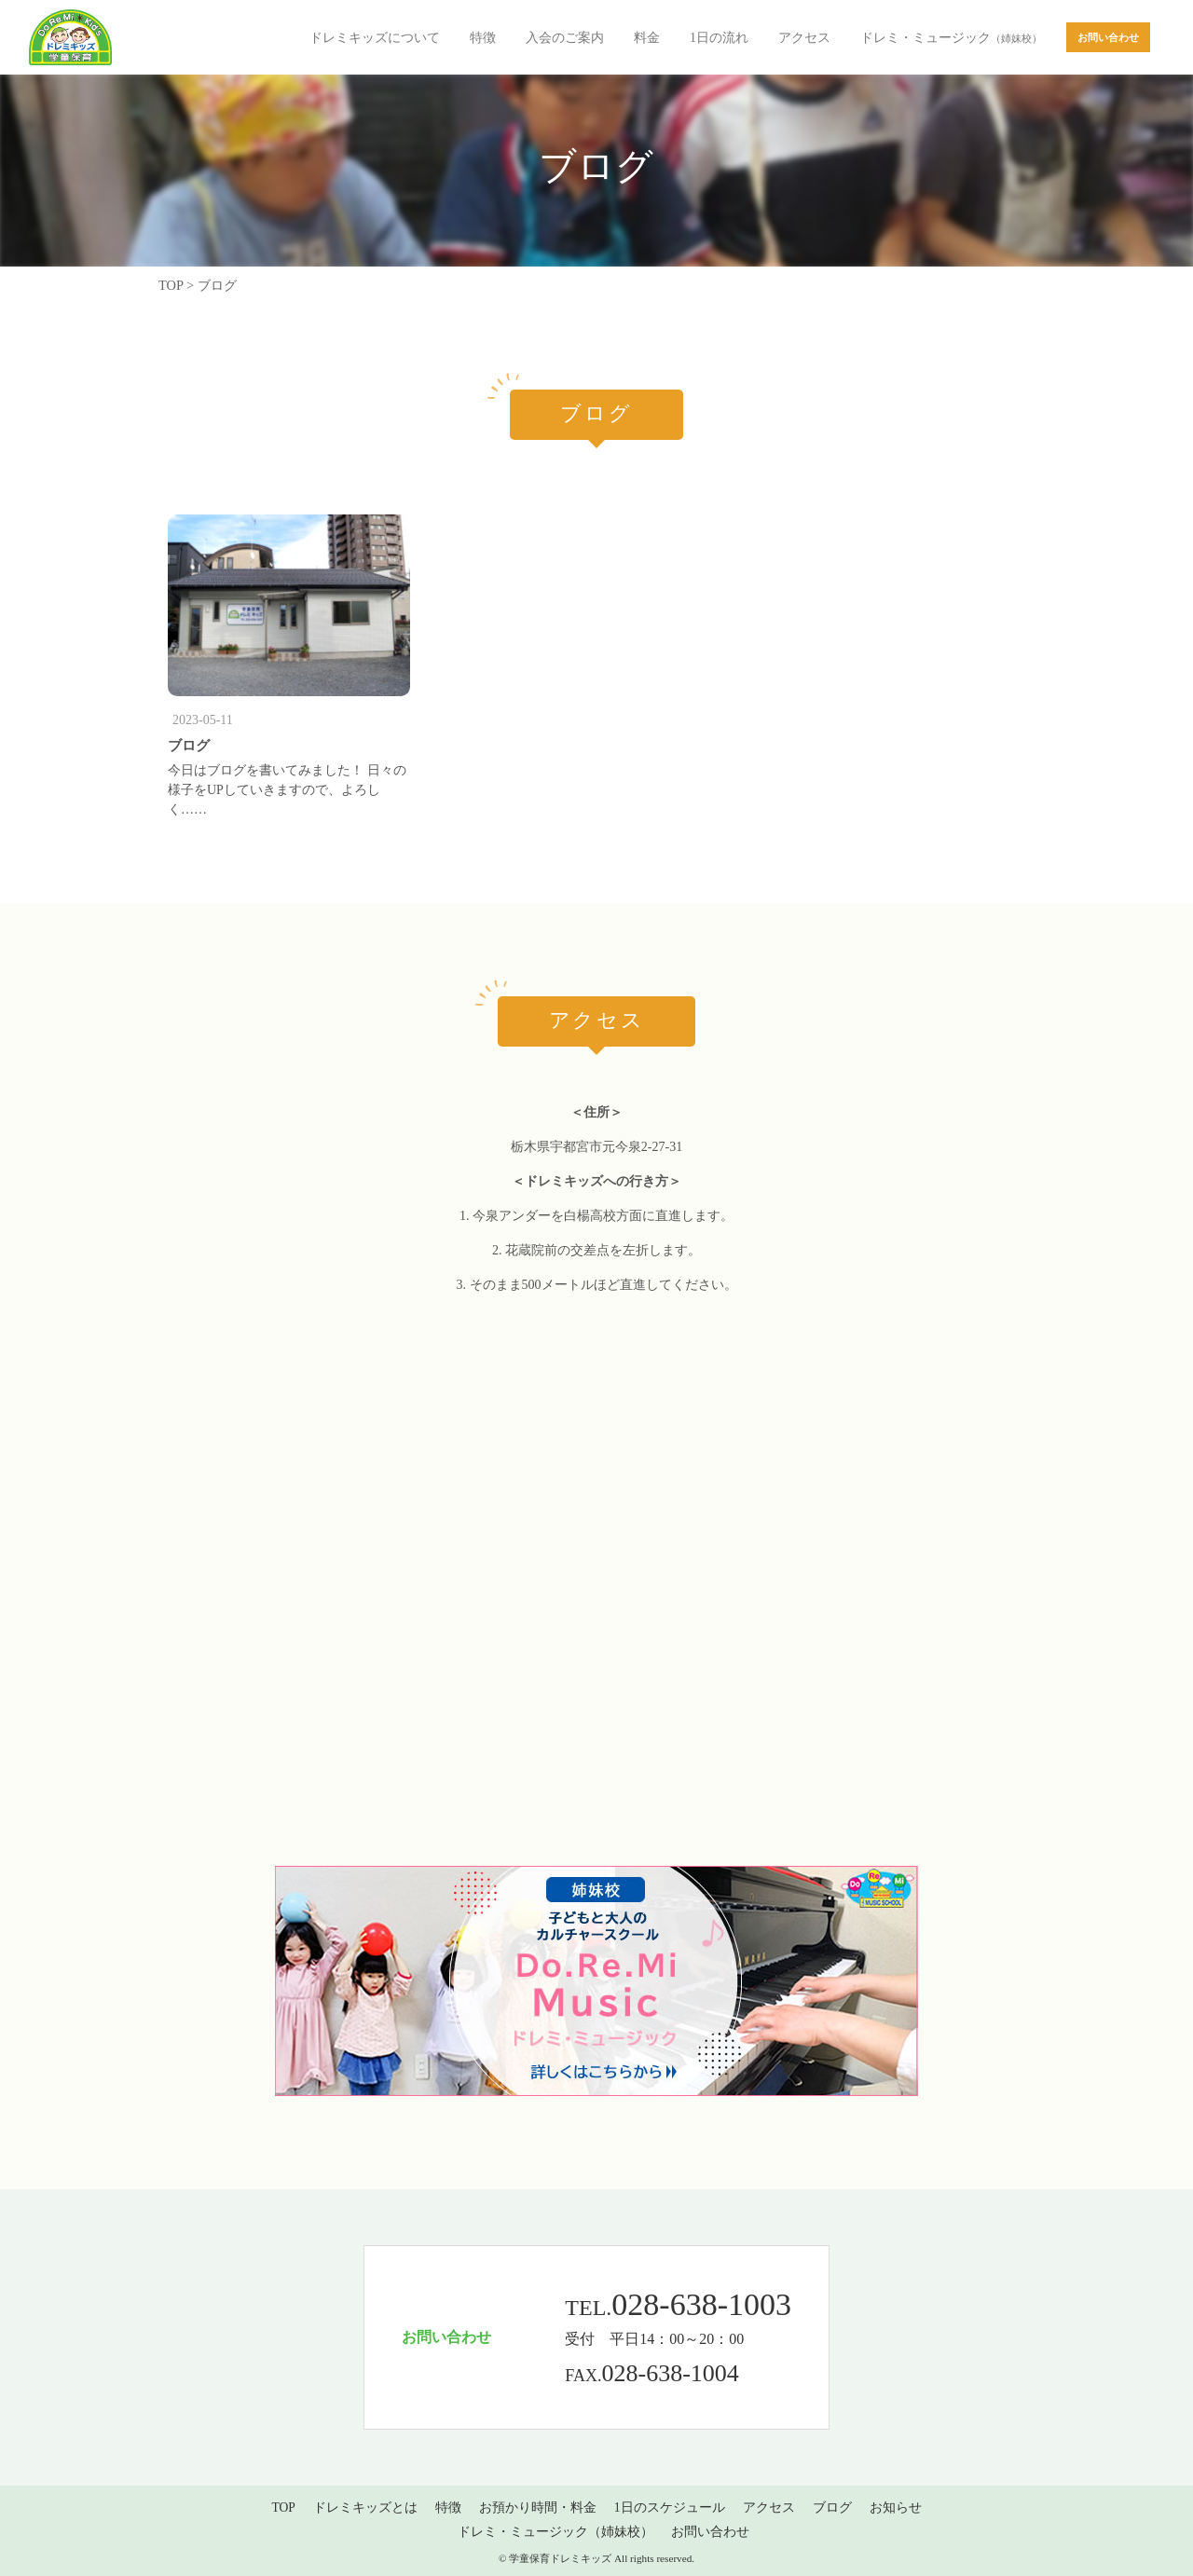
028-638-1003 (701, 2304)
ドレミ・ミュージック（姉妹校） (555, 2532)
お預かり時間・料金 (537, 2507)
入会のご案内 (565, 38)
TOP (283, 2507)
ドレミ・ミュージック (951, 38)
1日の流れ (719, 38)
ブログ (189, 745)
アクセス (804, 38)
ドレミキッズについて (374, 38)
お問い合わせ (710, 2532)
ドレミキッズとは (365, 2507)
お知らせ (896, 2507)
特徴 (483, 38)
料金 (647, 38)
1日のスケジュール (669, 2507)
